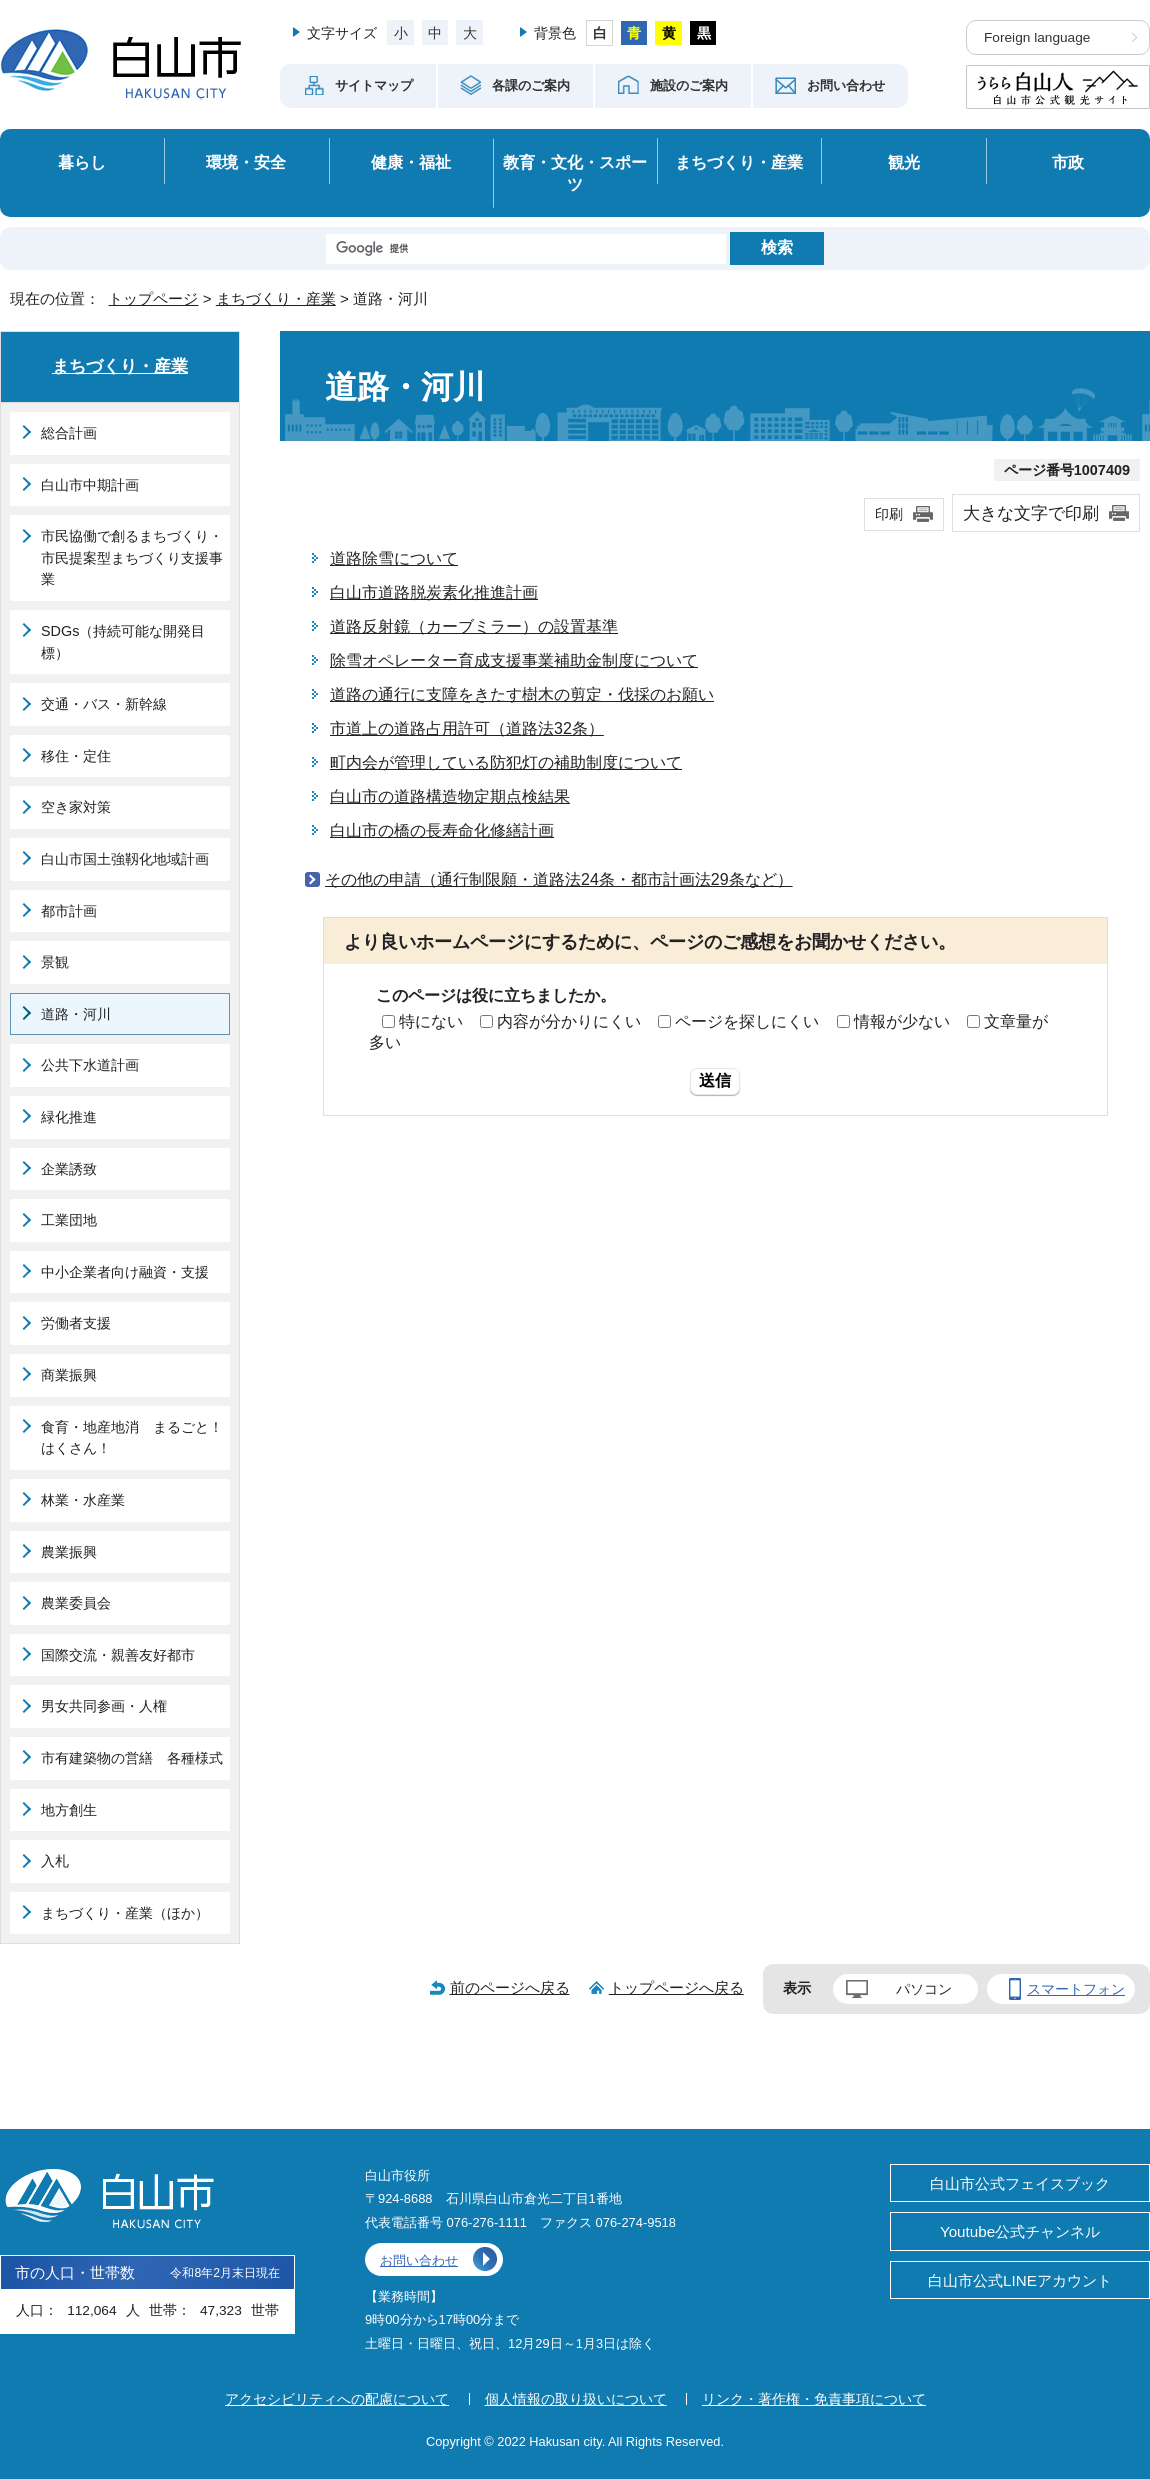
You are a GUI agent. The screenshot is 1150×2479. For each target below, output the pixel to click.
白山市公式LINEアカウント (1020, 2280)
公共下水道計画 (90, 1065)
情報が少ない (902, 1021)
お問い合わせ (419, 2260)
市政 (1068, 162)
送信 (715, 1080)
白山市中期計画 (90, 485)
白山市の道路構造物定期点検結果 (450, 796)
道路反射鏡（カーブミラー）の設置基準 (474, 626)
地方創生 (69, 1810)
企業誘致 (69, 1169)
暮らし (82, 162)
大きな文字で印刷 (1031, 513)
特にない (431, 1021)
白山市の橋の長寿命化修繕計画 (442, 830)
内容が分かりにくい (569, 1021)
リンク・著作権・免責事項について (814, 2399)
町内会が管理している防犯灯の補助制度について (506, 762)
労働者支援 (76, 1323)
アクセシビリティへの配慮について (337, 2399)
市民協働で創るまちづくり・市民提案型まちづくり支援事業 (132, 557)
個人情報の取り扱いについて (576, 2399)
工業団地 (69, 1220)
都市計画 (69, 911)
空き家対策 (76, 807)
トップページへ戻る (676, 1987)
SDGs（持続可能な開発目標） (123, 642)
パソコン (924, 1989)
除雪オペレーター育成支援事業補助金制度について (514, 660)
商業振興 (69, 1375)
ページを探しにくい (747, 1021)
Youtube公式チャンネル (1020, 2231)
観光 (904, 162)
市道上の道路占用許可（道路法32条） (467, 728)
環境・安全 (246, 162)
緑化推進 (69, 1117)
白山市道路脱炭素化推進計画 (434, 592)
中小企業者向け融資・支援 (125, 1272)
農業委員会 (76, 1603)
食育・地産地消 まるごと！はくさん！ (132, 1438)
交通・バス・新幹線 (104, 704)
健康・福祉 (411, 162)
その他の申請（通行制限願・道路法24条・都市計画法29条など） (559, 879)
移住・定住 (76, 756)
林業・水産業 (83, 1500)
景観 (55, 962)
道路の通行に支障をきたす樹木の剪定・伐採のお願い (522, 694)
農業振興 (69, 1552)
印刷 (889, 514)
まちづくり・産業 (739, 162)
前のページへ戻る (510, 1987)
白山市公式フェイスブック (1020, 2183)
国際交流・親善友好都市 (118, 1655)
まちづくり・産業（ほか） (125, 1913)
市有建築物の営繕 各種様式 (132, 1758)
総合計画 (69, 433)
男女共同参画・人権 (104, 1706)
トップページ (153, 298)
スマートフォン (1076, 1989)
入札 (55, 1861)
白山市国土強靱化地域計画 (125, 859)
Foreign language (1037, 37)
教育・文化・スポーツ (575, 173)
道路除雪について (394, 558)
